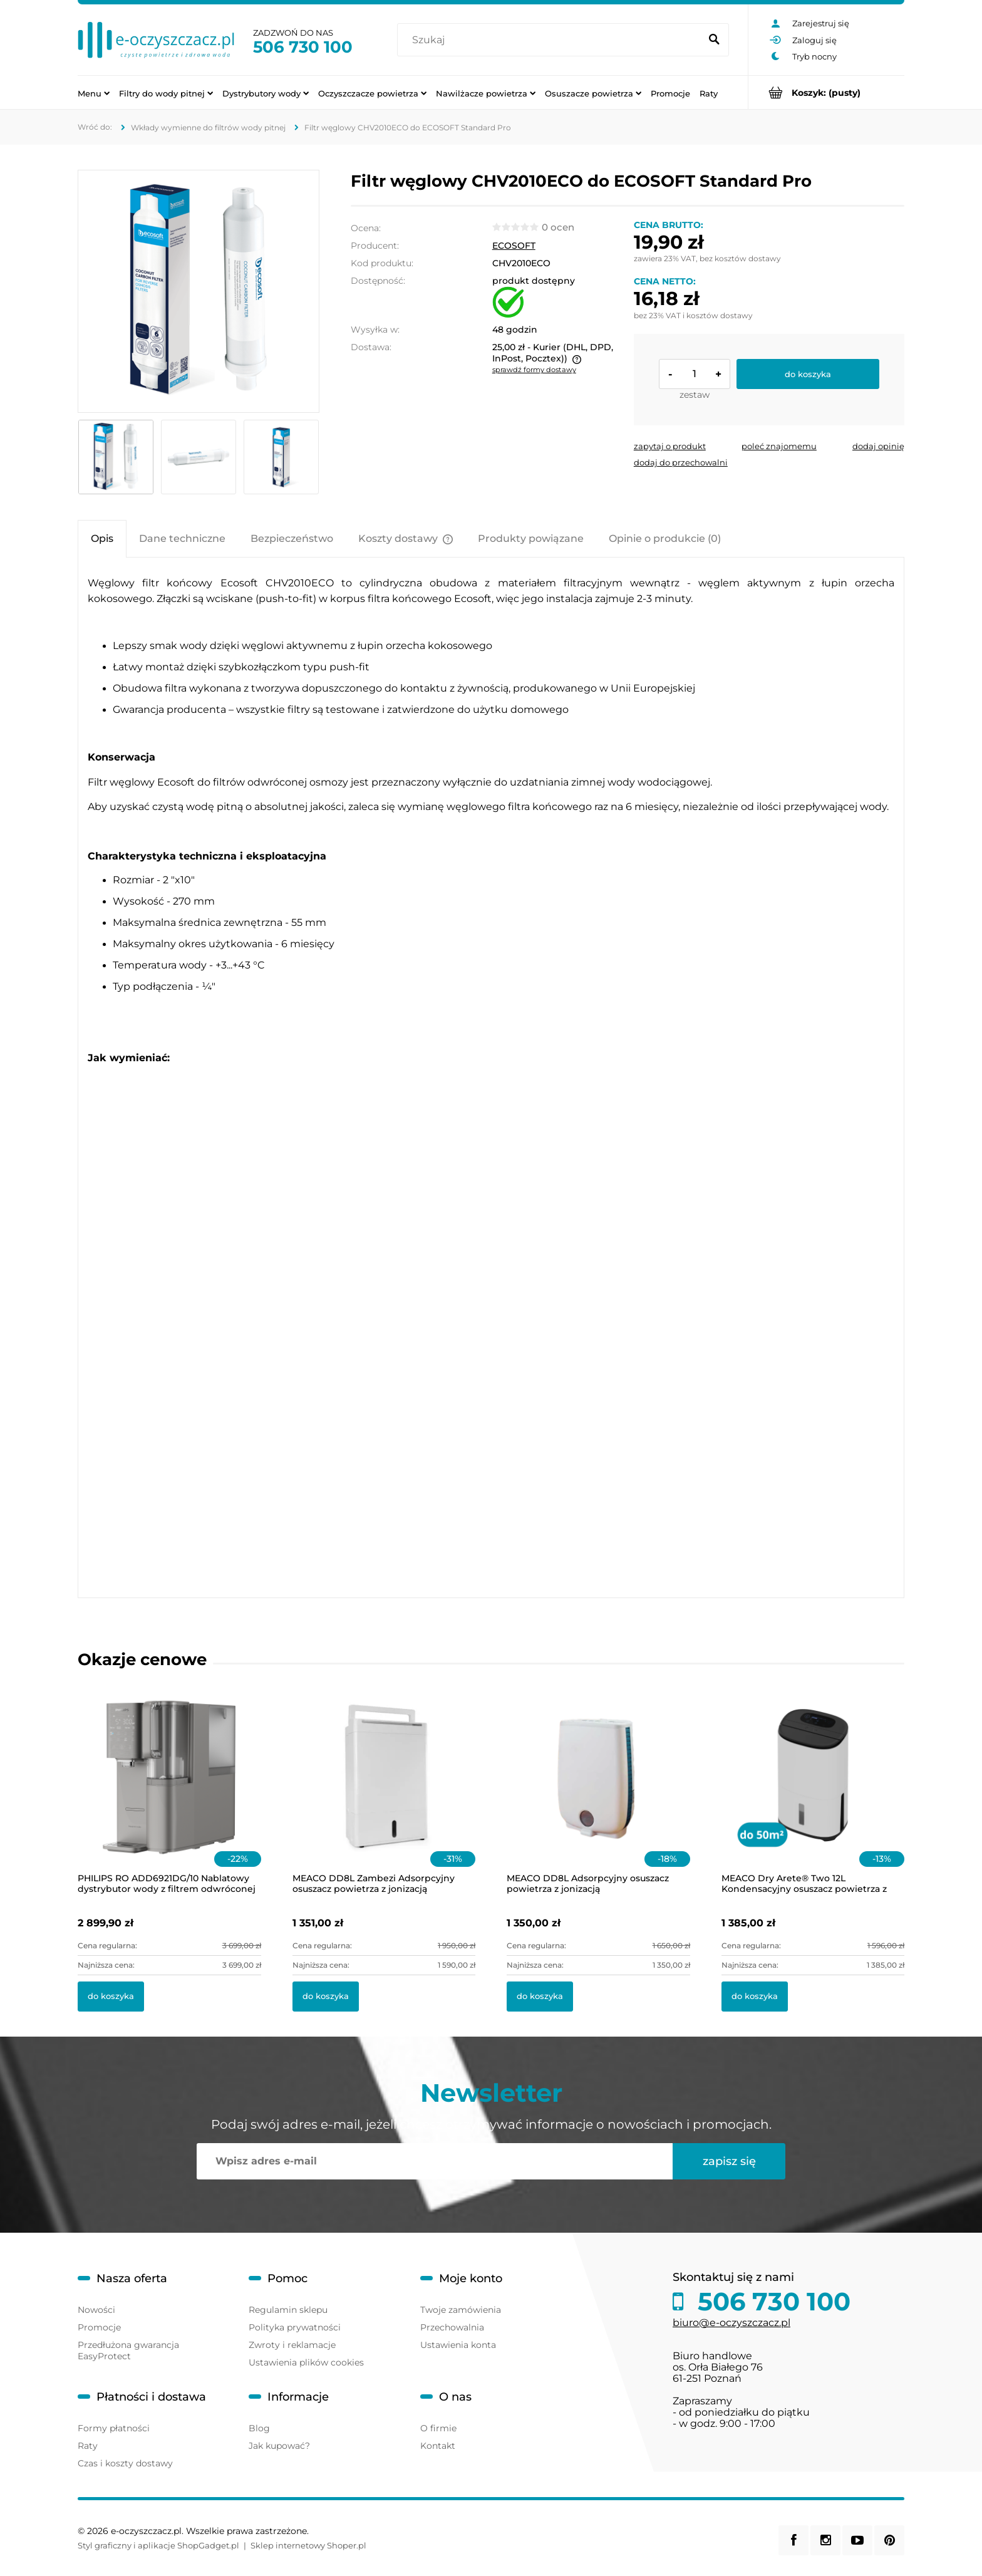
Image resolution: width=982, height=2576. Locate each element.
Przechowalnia (452, 2327)
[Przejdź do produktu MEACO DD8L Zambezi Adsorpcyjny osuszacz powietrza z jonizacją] (384, 1791)
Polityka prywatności (295, 2327)
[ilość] (694, 374)
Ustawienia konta (458, 2344)
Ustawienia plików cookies (306, 2362)
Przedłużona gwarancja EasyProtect (128, 2350)
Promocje (99, 2327)
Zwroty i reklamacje (292, 2344)
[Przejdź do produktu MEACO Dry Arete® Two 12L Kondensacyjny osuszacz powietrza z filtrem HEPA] (813, 1791)
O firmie (438, 2428)
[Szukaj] (714, 40)
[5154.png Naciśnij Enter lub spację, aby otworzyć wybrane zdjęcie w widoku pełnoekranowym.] (198, 291)
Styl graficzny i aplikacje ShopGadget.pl (158, 2545)
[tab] (102, 538)
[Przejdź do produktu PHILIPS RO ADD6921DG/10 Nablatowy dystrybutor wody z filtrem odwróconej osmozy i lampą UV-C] (169, 1791)
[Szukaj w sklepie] (551, 40)
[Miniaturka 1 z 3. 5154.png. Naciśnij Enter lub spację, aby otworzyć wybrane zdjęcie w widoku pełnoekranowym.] (115, 457)
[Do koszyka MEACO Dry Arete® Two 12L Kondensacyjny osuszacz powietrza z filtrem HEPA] (754, 1996)
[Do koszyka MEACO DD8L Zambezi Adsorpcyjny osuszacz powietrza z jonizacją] (325, 1996)
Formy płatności (114, 2428)
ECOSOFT (513, 245)
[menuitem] (94, 93)
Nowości (96, 2309)
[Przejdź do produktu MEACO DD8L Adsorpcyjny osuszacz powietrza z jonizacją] (598, 1791)
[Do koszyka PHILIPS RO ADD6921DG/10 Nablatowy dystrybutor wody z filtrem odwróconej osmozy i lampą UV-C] (111, 1996)
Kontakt (437, 2445)
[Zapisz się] (729, 2161)
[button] (670, 446)
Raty (88, 2445)
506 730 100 (303, 47)
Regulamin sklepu (288, 2309)
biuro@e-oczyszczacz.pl (731, 2323)
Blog (259, 2428)
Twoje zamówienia (460, 2309)
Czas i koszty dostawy (125, 2463)
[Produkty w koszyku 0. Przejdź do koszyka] (826, 92)
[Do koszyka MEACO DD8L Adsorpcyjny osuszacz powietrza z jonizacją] (540, 1996)
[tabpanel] (491, 1077)
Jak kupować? (279, 2445)
